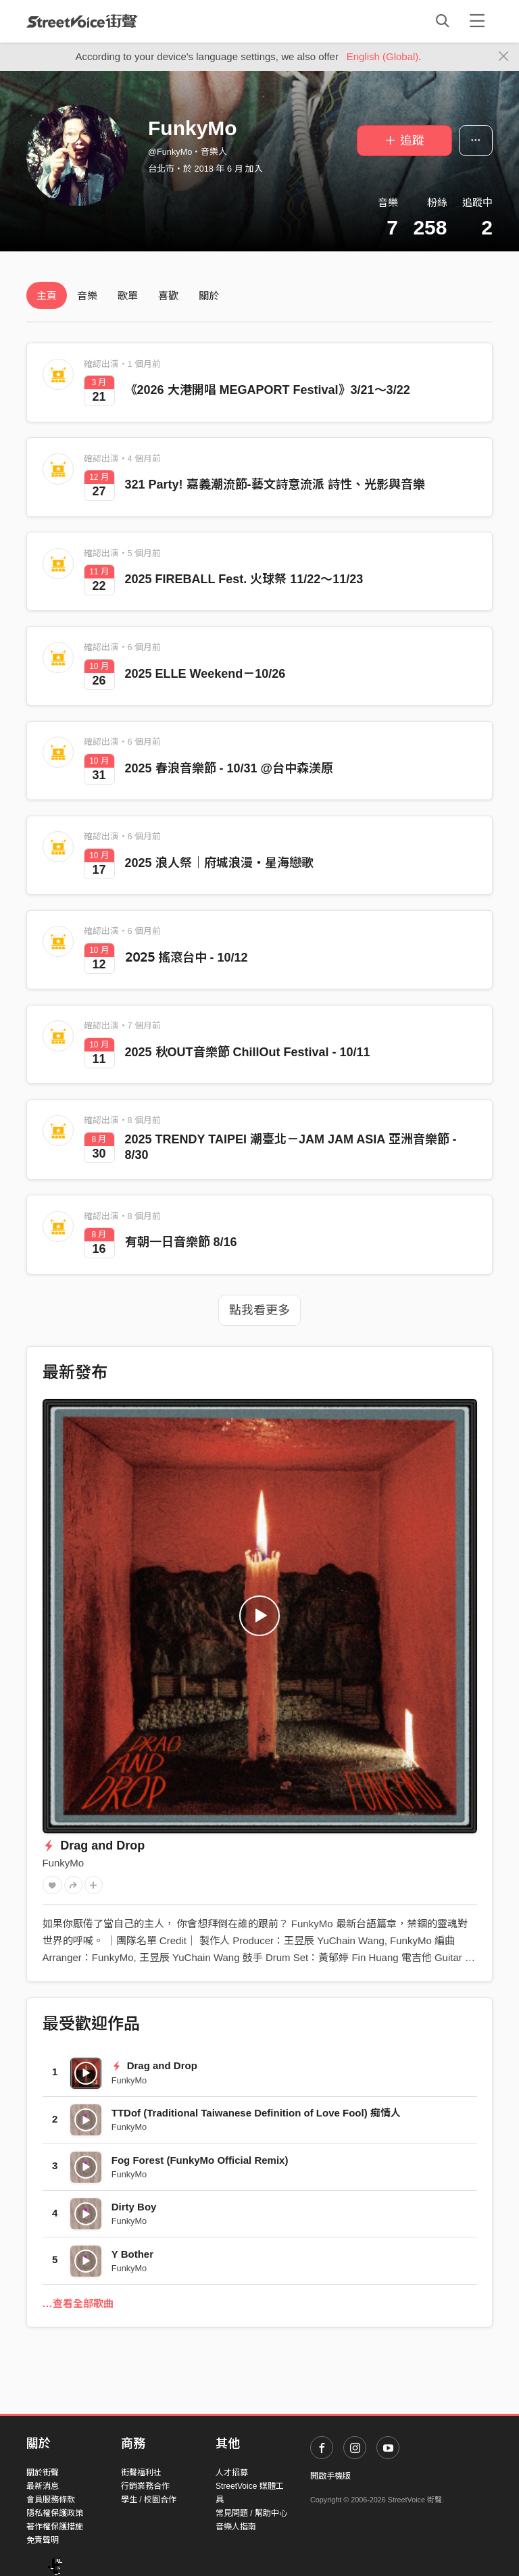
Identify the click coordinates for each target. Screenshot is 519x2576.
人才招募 (232, 2472)
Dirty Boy (134, 2206)
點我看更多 (259, 1310)
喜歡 (168, 295)
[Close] (504, 57)
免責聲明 (42, 2540)
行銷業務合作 (145, 2486)
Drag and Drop (94, 1845)
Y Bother (132, 2254)
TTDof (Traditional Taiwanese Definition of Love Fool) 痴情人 (256, 2113)
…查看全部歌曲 (78, 2303)
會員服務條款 (50, 2499)
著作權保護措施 (54, 2526)
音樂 (87, 295)
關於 (209, 295)
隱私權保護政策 (54, 2513)
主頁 (46, 295)
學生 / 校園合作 (148, 2499)
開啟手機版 (330, 2476)
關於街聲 (42, 2472)
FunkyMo (63, 1862)
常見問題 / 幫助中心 (251, 2513)
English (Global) (383, 56)
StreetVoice (82, 21)
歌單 (128, 295)
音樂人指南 (236, 2526)
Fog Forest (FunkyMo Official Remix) (200, 2160)
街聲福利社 (141, 2472)
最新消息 (42, 2486)
